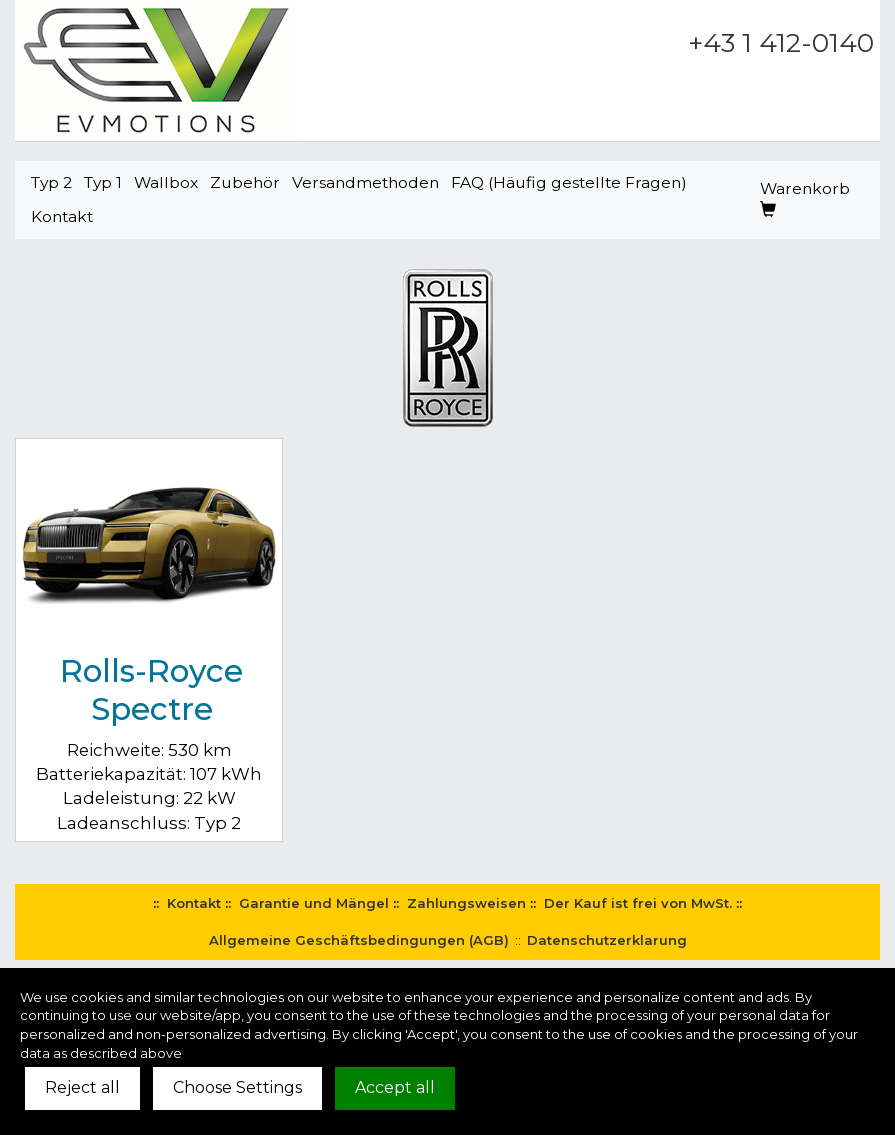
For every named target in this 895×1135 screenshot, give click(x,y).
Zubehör (245, 182)
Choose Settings (237, 1087)
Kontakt (62, 216)
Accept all (395, 1087)
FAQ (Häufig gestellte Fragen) (569, 182)
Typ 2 (51, 182)
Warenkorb (805, 198)
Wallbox (166, 182)
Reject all (82, 1087)
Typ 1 (103, 182)
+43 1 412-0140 (781, 43)
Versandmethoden (365, 182)
